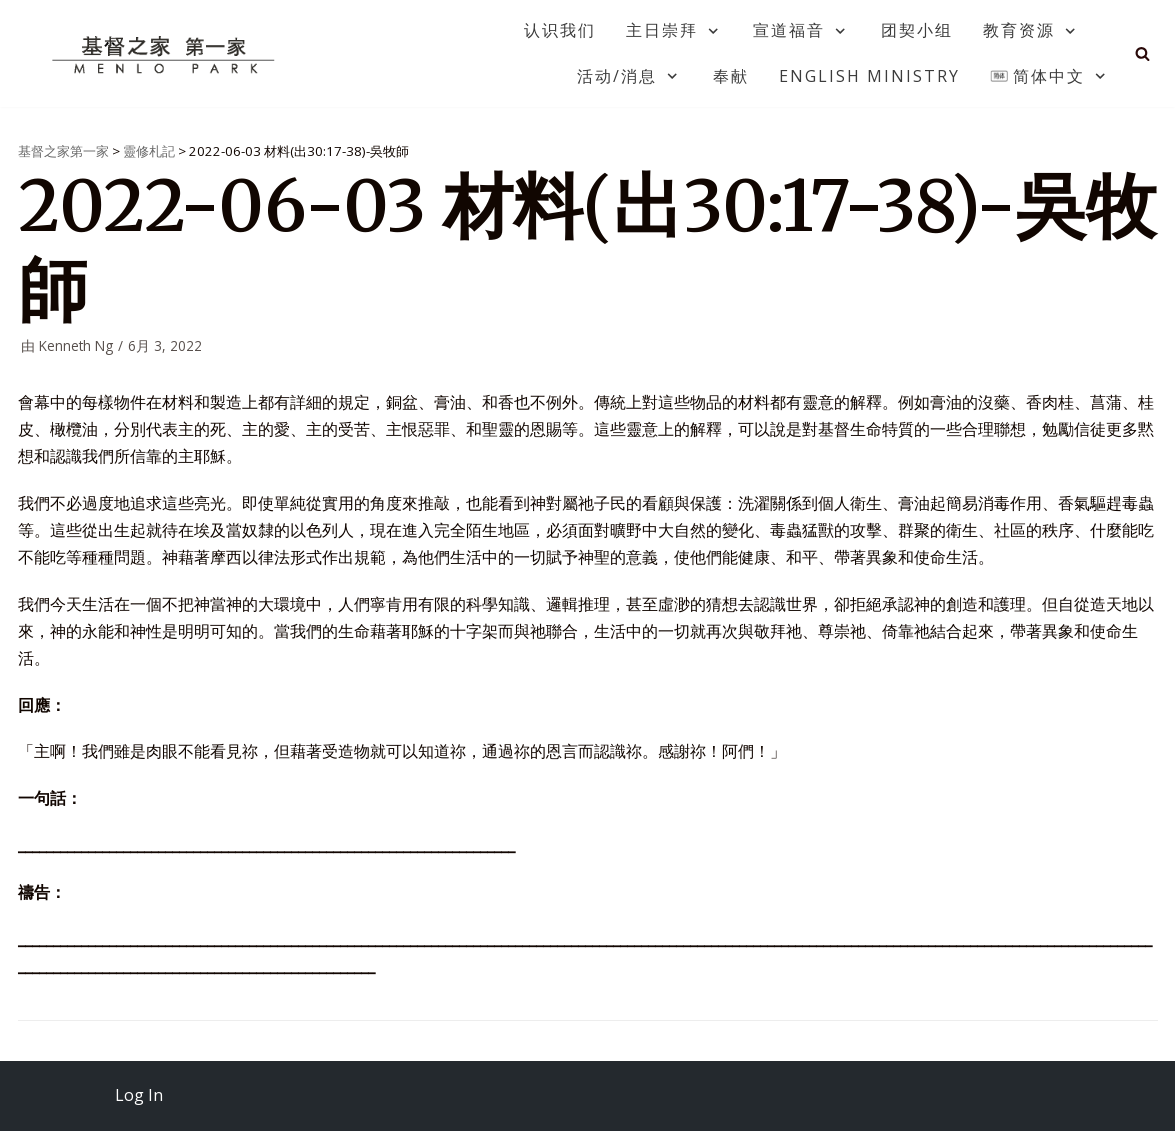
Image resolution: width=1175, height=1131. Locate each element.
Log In (139, 1095)
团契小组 (917, 30)
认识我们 (560, 30)
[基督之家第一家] (166, 54)
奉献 (731, 76)
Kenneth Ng (76, 345)
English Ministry (869, 76)
